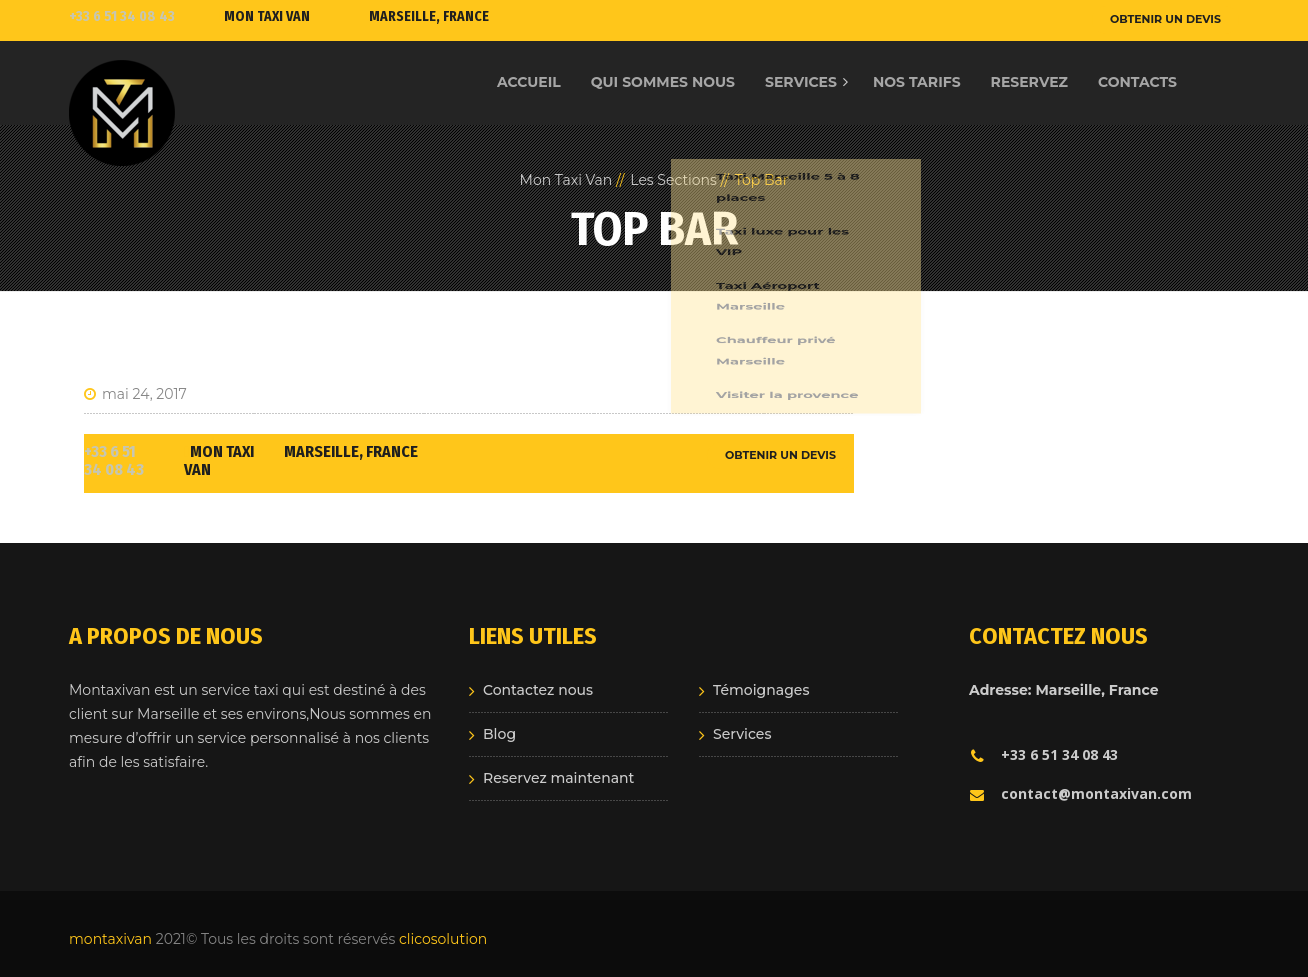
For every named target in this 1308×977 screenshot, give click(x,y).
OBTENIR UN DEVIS (1165, 19)
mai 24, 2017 (135, 394)
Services (742, 734)
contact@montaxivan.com (1080, 793)
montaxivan (110, 939)
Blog (499, 734)
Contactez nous (538, 690)
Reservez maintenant (558, 778)
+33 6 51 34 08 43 (122, 16)
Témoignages (761, 690)
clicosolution (443, 939)
